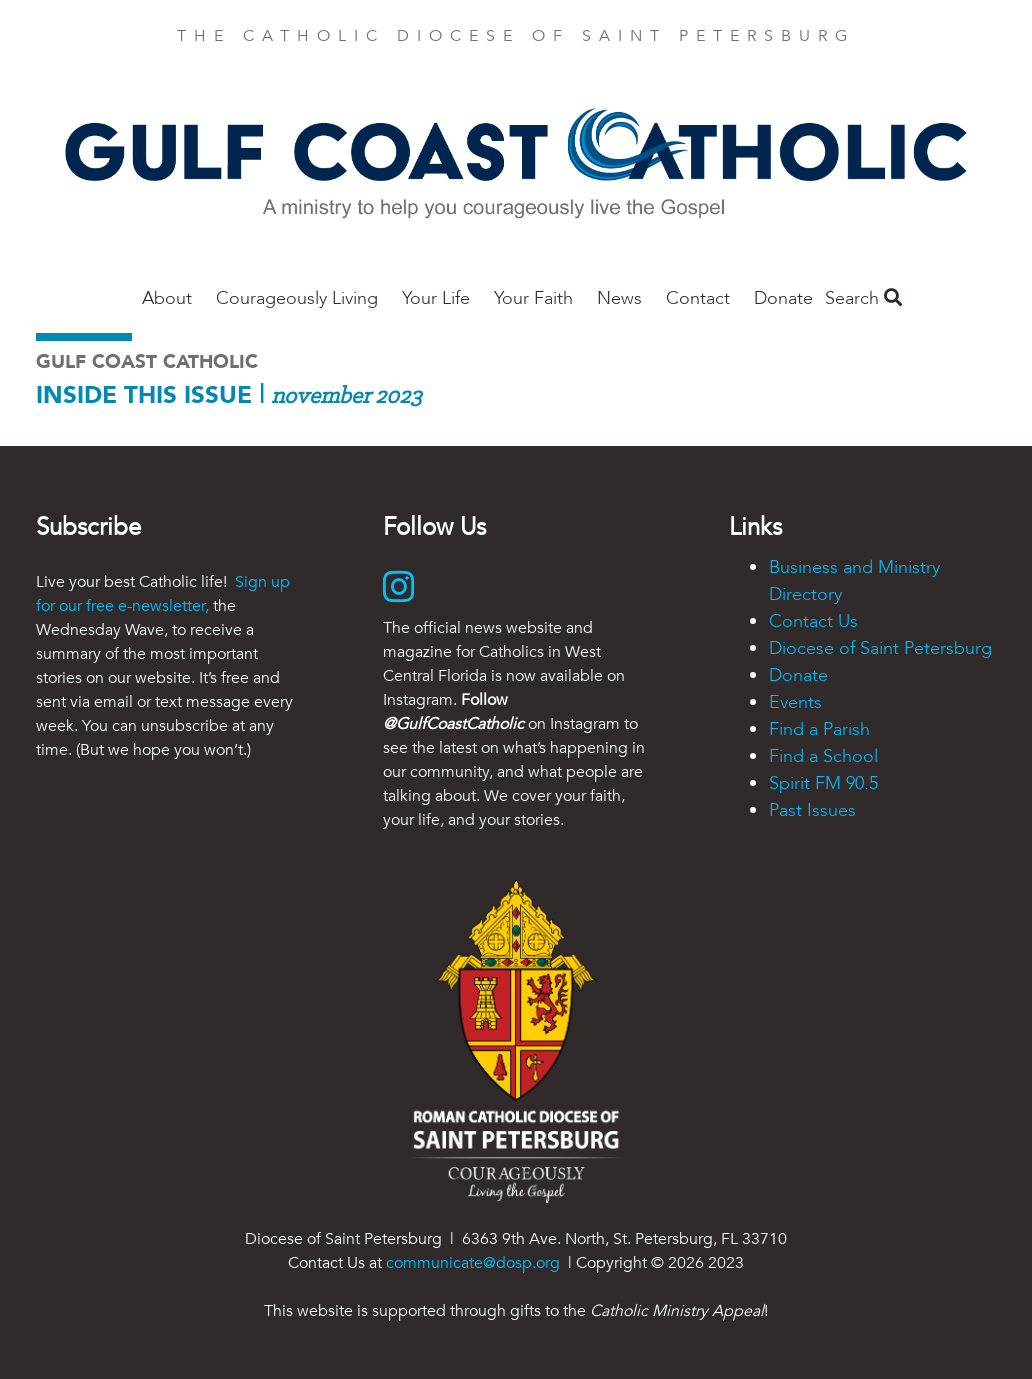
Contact (698, 298)
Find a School (823, 756)
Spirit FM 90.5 (823, 783)
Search (863, 298)
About (167, 298)
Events (795, 702)
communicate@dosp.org (473, 1263)
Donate (783, 298)
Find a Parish (819, 729)
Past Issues (812, 810)
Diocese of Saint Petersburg (880, 648)
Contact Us (813, 621)
